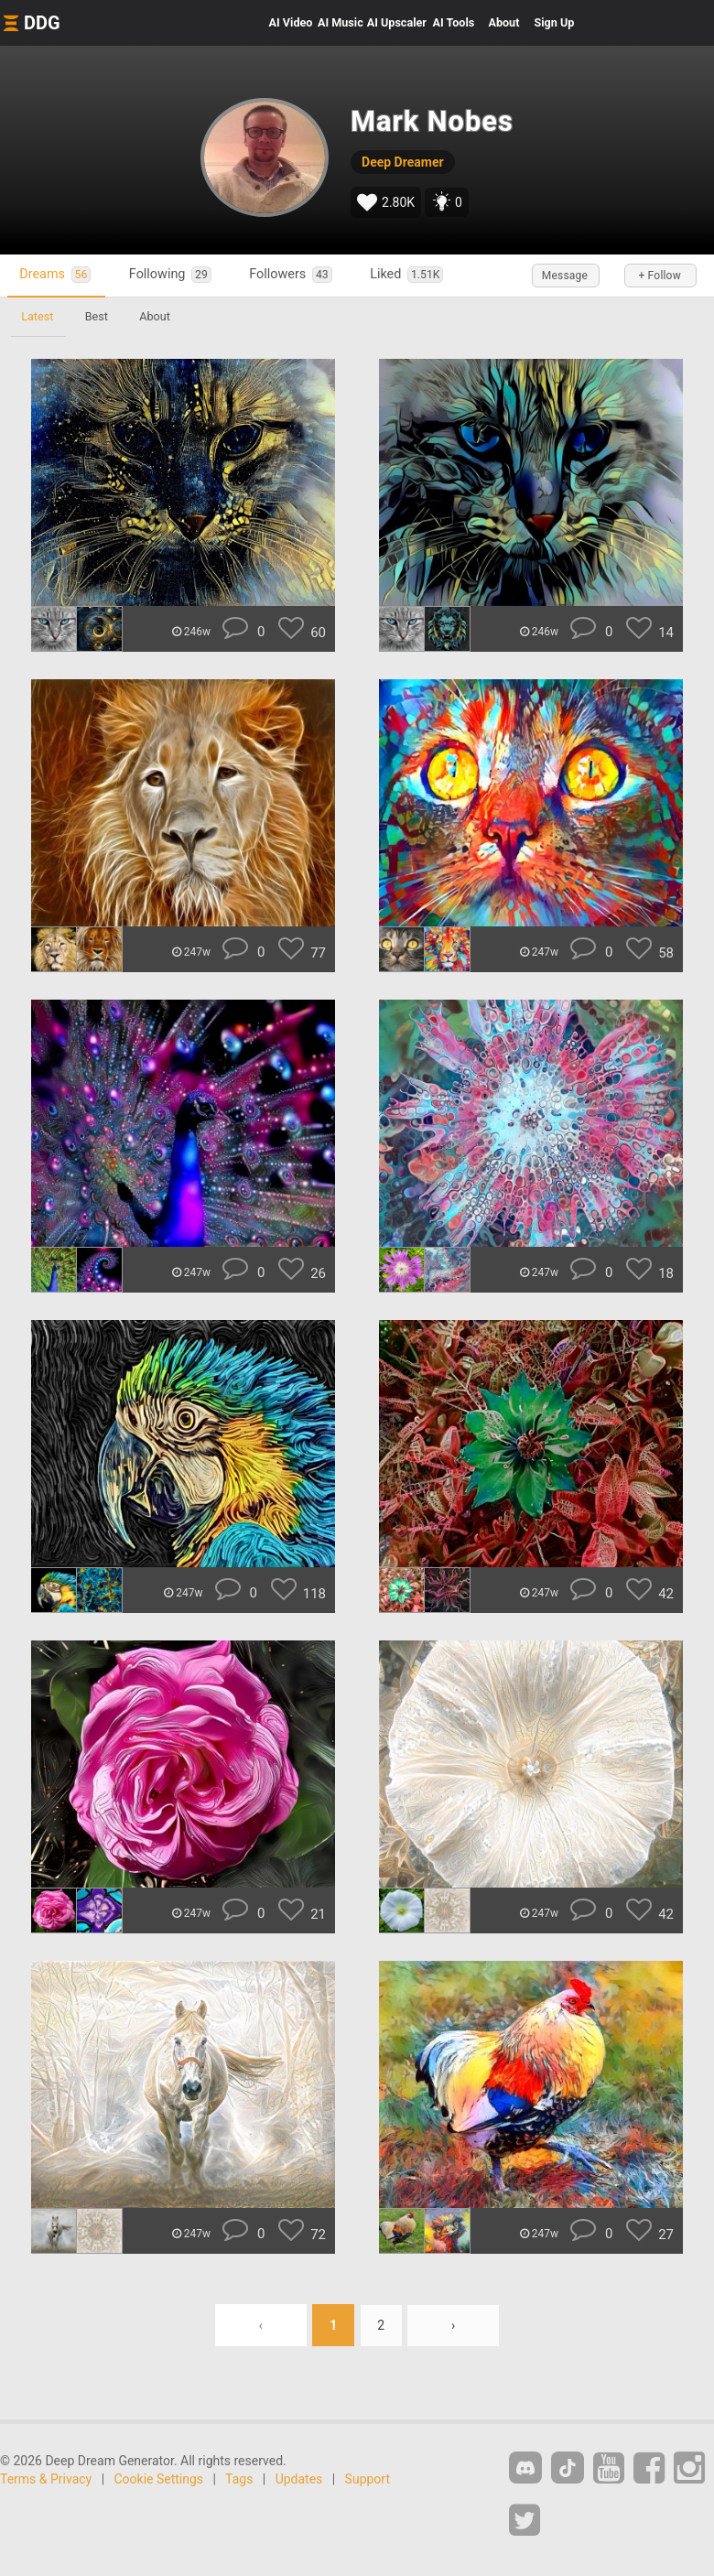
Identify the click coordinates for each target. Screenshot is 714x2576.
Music (340, 22)
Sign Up (554, 22)
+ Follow (659, 275)
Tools (454, 22)
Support (367, 2479)
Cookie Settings (159, 2479)
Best (98, 316)
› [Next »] (454, 2325)
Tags (239, 2479)
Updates (299, 2479)
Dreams (57, 275)
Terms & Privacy (46, 2479)
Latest (38, 316)
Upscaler (397, 22)
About (503, 22)
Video (291, 22)
